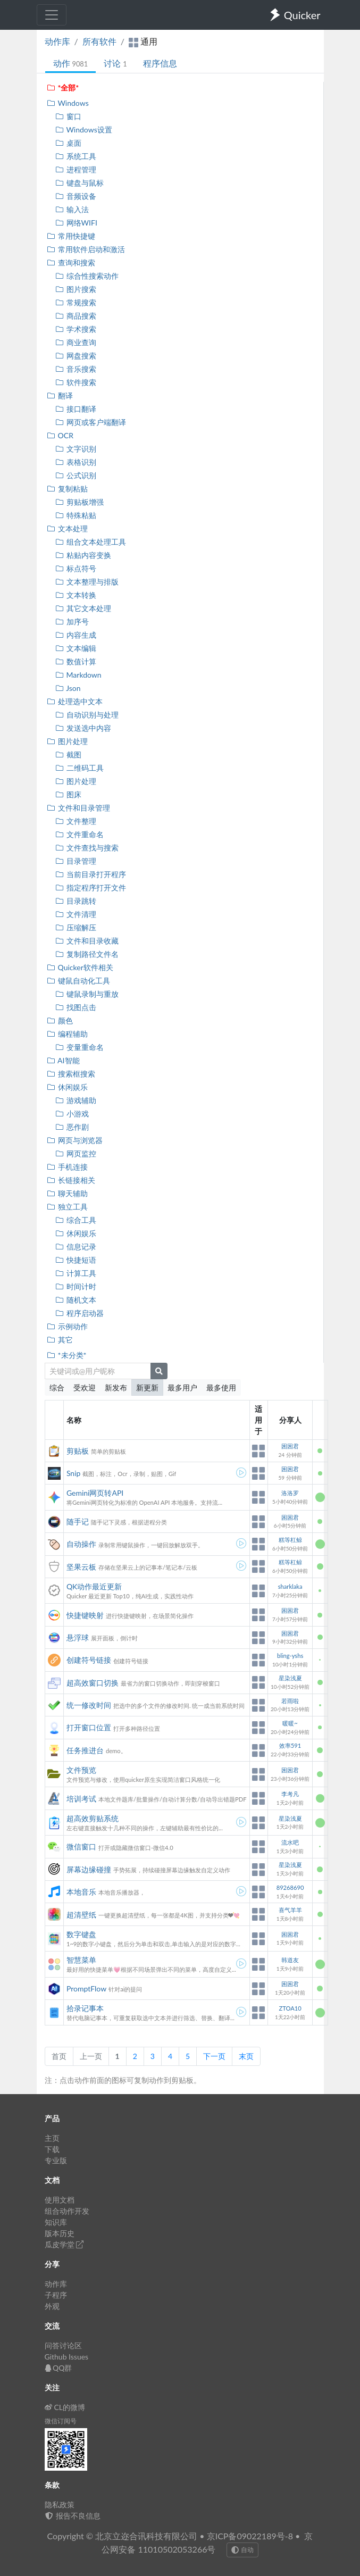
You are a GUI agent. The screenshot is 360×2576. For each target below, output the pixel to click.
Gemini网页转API (94, 1492)
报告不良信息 (73, 2515)
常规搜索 (75, 302)
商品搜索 (75, 315)
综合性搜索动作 (87, 275)
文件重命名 (79, 834)
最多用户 (182, 1387)
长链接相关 (71, 1180)
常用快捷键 (71, 235)
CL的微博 (65, 2407)
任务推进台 (85, 1750)
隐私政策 (59, 2504)
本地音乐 (81, 1891)
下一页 (214, 2056)
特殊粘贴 (75, 515)
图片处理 (67, 741)
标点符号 (75, 568)
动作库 (57, 41)
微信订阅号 (61, 2421)
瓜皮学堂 (64, 2244)
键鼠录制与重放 (87, 993)
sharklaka (290, 1586)
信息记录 (75, 1246)
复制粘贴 (67, 488)
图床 (68, 794)
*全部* (63, 87)
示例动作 (67, 1326)
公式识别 (75, 475)
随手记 (77, 1521)
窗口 (68, 116)
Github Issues (67, 2356)
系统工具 (75, 156)
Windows (68, 102)
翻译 (60, 395)
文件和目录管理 (78, 807)
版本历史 (59, 2233)
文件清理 (75, 914)
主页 (52, 2138)
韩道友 (290, 1959)
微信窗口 (81, 1846)
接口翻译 (75, 408)
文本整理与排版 (87, 581)
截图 (68, 754)
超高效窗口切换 (92, 1682)
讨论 (115, 63)
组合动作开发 (67, 2210)
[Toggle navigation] (51, 15)
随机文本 (75, 1299)
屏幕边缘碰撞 (88, 1869)
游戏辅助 (75, 1100)
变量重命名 (79, 1047)
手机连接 (67, 1166)
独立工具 (67, 1206)
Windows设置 (83, 129)
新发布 (116, 1387)
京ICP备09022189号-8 (250, 2536)
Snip (73, 1473)
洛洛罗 (290, 1492)
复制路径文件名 (87, 953)
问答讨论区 (63, 2345)
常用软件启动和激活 (86, 249)
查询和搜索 (71, 262)
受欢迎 (84, 1387)
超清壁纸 (81, 1914)
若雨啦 (290, 1700)
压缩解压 (75, 927)
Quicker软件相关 (80, 967)
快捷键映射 (85, 1615)
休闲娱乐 (67, 1086)
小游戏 (72, 1113)
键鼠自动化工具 (78, 980)
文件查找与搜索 (87, 847)
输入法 (72, 209)
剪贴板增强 (79, 501)
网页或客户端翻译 (90, 422)
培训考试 (81, 1798)
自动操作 (81, 1543)
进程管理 (75, 169)
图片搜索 (75, 289)
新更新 (147, 1387)
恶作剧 (72, 1126)
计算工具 (75, 1273)
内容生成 (75, 634)
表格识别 (75, 461)
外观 (52, 2306)
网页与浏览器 (75, 1140)
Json (68, 688)
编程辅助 (67, 1033)
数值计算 (75, 661)
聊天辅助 (67, 1193)
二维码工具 (79, 767)
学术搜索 (75, 329)
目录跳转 (75, 900)
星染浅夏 (290, 1677)
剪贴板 (77, 1450)
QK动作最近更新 (94, 1586)
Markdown (78, 674)
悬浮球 (77, 1637)
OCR (60, 435)
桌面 (68, 142)
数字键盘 (81, 1934)
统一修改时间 (88, 1705)
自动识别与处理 (87, 714)
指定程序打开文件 (90, 887)
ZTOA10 (290, 2008)
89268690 (290, 1887)
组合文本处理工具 (90, 541)
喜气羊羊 (290, 1909)
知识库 (56, 2222)
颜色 (60, 1020)
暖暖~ (290, 1723)
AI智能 (63, 1060)
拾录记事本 (85, 2008)
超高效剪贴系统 (92, 1818)
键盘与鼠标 (79, 182)
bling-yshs (290, 1655)
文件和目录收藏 (87, 940)
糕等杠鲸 (290, 1539)
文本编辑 (75, 648)
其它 (60, 1339)
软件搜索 (75, 382)
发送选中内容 (83, 727)
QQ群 (58, 2367)
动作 (70, 63)
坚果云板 (81, 1566)
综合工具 (75, 1219)
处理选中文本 (75, 701)
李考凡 (290, 1793)
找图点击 (75, 1007)
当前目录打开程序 (90, 874)
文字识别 (75, 448)
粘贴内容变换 (83, 555)
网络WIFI (76, 222)
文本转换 (75, 594)
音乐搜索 (75, 368)
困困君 (290, 1446)
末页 (246, 2056)
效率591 (290, 1745)
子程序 (56, 2294)
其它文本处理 (83, 608)
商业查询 (75, 342)
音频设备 (75, 196)
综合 (56, 1387)
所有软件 (99, 41)
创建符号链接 (88, 1659)
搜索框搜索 (71, 1073)
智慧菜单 (81, 1959)
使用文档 (59, 2199)
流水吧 (290, 1842)
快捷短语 (75, 1259)
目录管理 (75, 860)
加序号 (72, 621)
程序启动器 (79, 1313)
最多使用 (221, 1387)
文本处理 (67, 528)
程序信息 (160, 63)
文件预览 (81, 1769)
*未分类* (67, 1355)
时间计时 (75, 1286)
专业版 (56, 2160)
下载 (52, 2149)
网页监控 (75, 1153)
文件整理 (75, 821)
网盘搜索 (75, 355)
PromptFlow (86, 1988)
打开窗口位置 (88, 1727)
